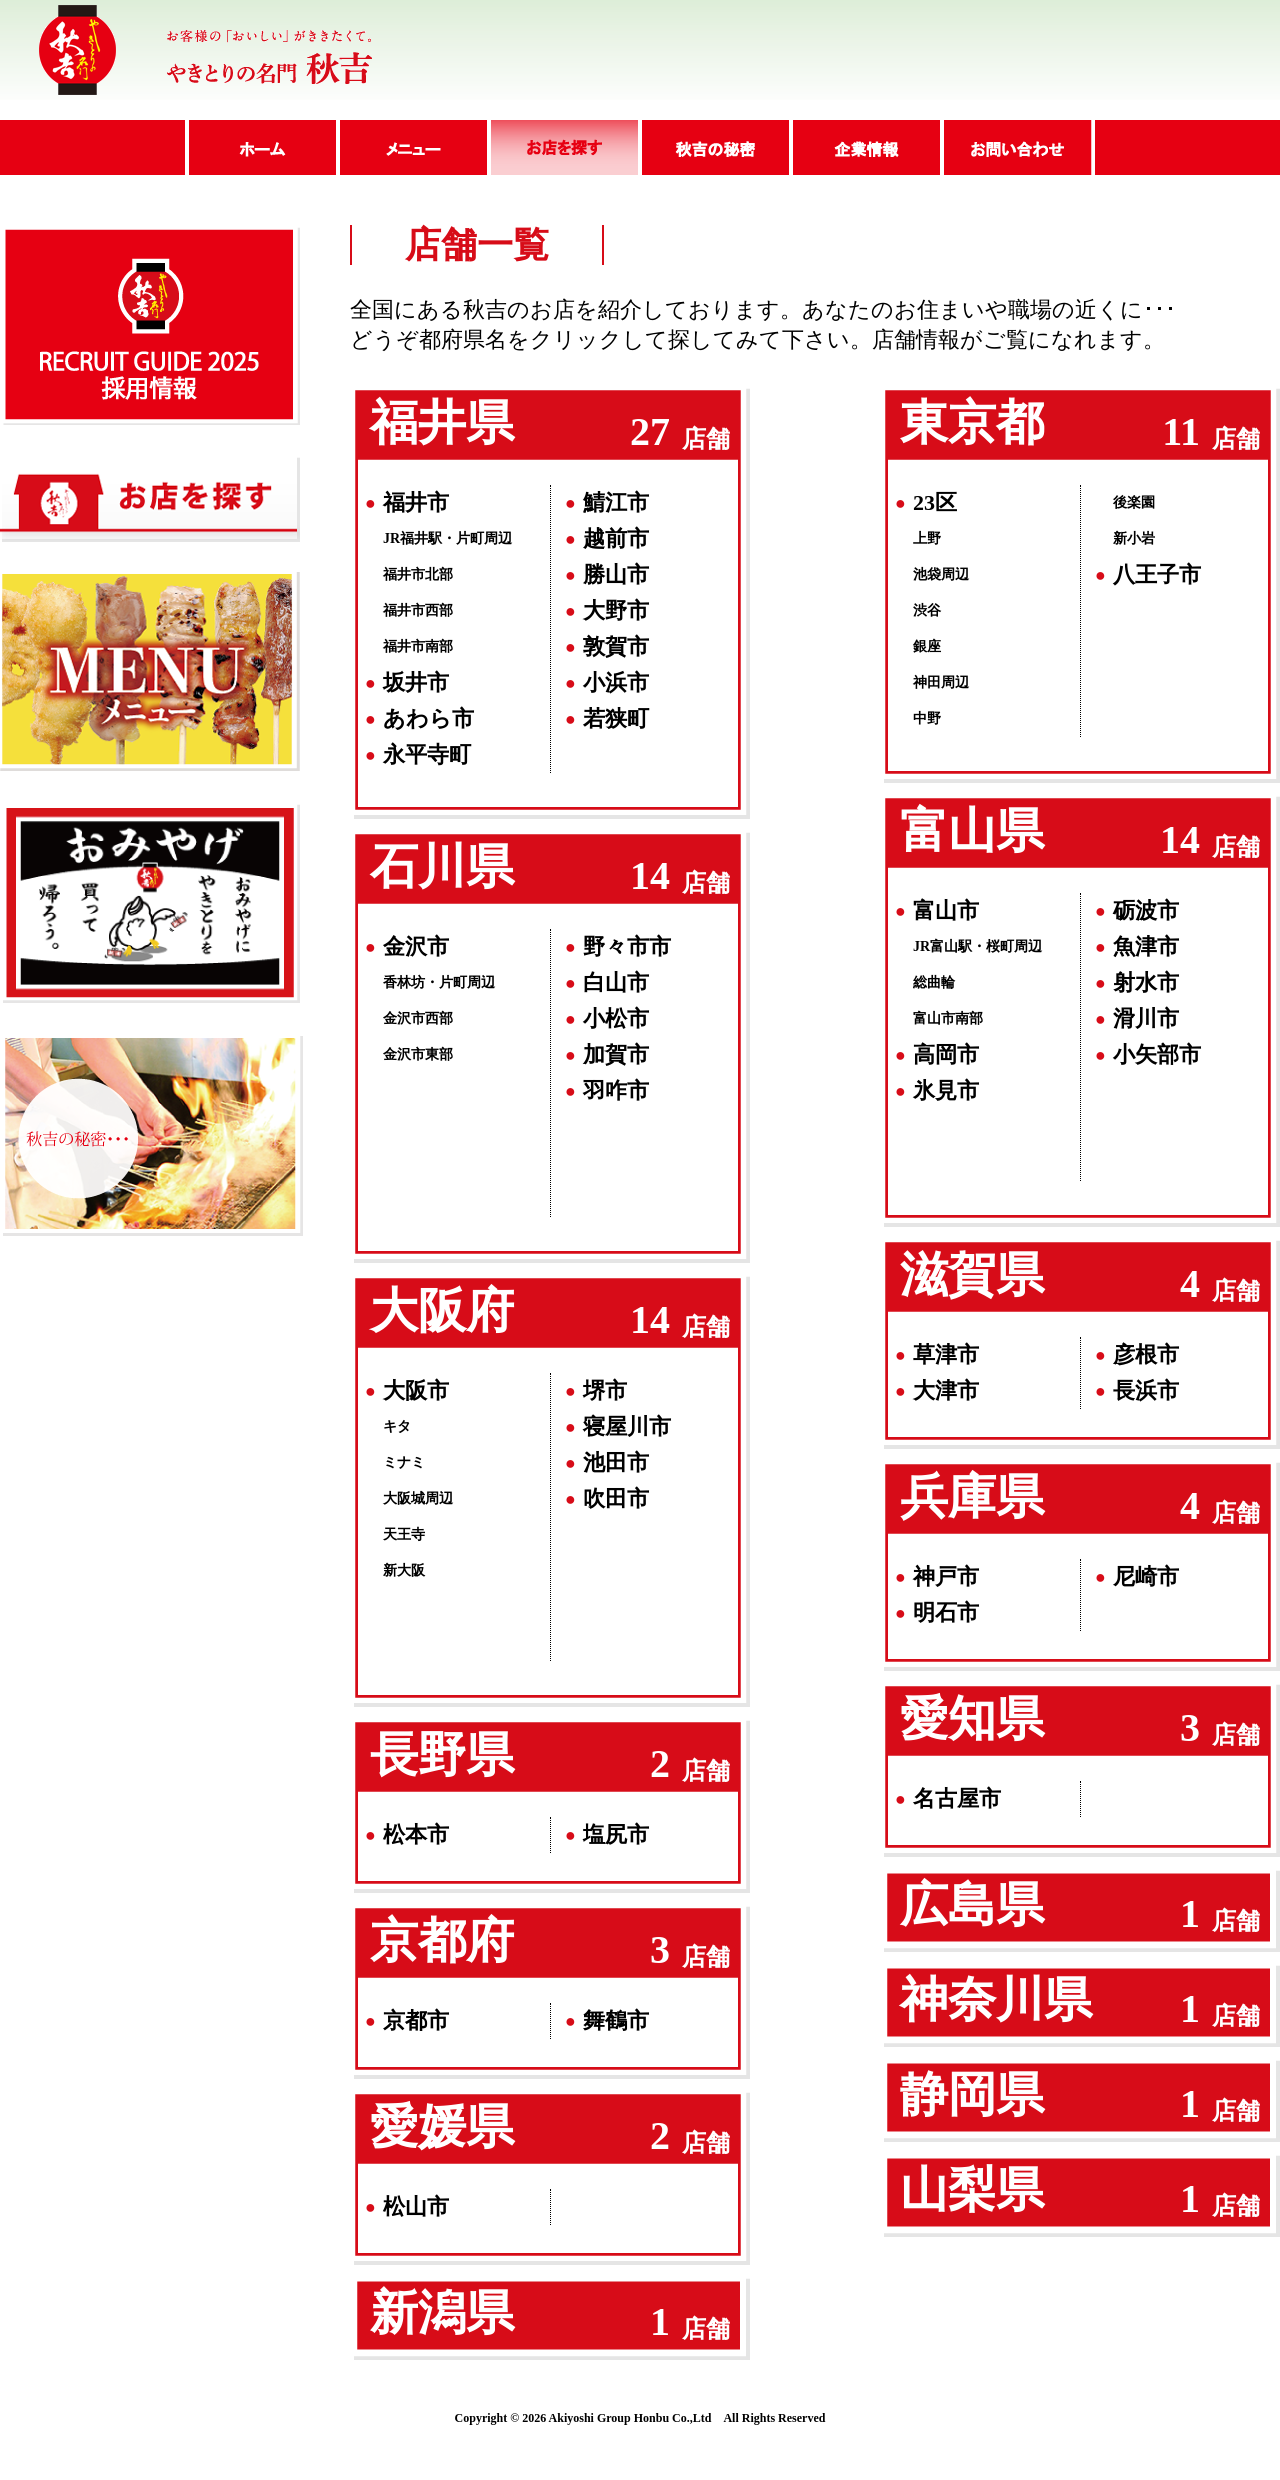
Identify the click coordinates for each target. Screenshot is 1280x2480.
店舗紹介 (562, 147)
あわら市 (428, 718)
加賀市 (616, 1054)
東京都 (972, 422)
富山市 (946, 910)
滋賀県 (972, 1274)
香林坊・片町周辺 (439, 982)
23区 (935, 502)
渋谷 (927, 610)
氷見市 (946, 1090)
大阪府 (442, 1310)
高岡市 (946, 1054)
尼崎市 (1146, 1576)
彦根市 (1146, 1354)
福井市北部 (418, 574)
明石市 (946, 1612)
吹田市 (616, 1498)
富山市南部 (948, 1018)
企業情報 (864, 147)
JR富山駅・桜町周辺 (977, 946)
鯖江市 (616, 502)
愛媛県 (442, 2126)
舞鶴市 (616, 2020)
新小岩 (1134, 538)
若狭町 (616, 718)
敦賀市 (616, 646)
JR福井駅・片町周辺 (447, 538)
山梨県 (972, 2189)
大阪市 (416, 1390)
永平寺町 (427, 754)
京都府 (442, 1940)
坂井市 (416, 682)
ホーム (260, 147)
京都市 (416, 2020)
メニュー (411, 147)
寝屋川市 (627, 1426)
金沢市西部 (418, 1018)
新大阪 (404, 1570)
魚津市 (1146, 946)
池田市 (616, 1462)
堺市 (605, 1390)
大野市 (616, 610)
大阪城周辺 (418, 1498)
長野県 (442, 1754)
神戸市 (946, 1576)
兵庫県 (972, 1496)
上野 (927, 538)
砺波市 (1146, 910)
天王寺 (404, 1534)
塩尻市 (616, 1834)
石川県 (442, 866)
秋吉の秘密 (713, 147)
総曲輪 (934, 982)
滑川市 (1146, 1018)
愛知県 (972, 1718)
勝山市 (616, 574)
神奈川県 (996, 1999)
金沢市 (416, 946)
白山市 (616, 982)
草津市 (946, 1354)
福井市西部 (418, 610)
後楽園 (1134, 502)
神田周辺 (941, 682)
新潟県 (442, 2312)
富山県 (972, 830)
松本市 (416, 1834)
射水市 (1146, 982)
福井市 (416, 502)
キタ (397, 1426)
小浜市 (616, 682)
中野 (927, 718)
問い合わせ (1017, 147)
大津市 (946, 1390)
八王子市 (1157, 574)
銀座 (927, 646)
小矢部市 (1157, 1054)
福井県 (442, 422)
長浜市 (1146, 1390)
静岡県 (972, 2094)
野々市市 (627, 946)
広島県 (972, 1904)
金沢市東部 (418, 1054)
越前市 (616, 538)
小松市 (616, 1018)
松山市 (416, 2206)
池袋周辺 (941, 574)
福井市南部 (418, 646)
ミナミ (404, 1462)
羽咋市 (616, 1090)
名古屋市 (957, 1798)
